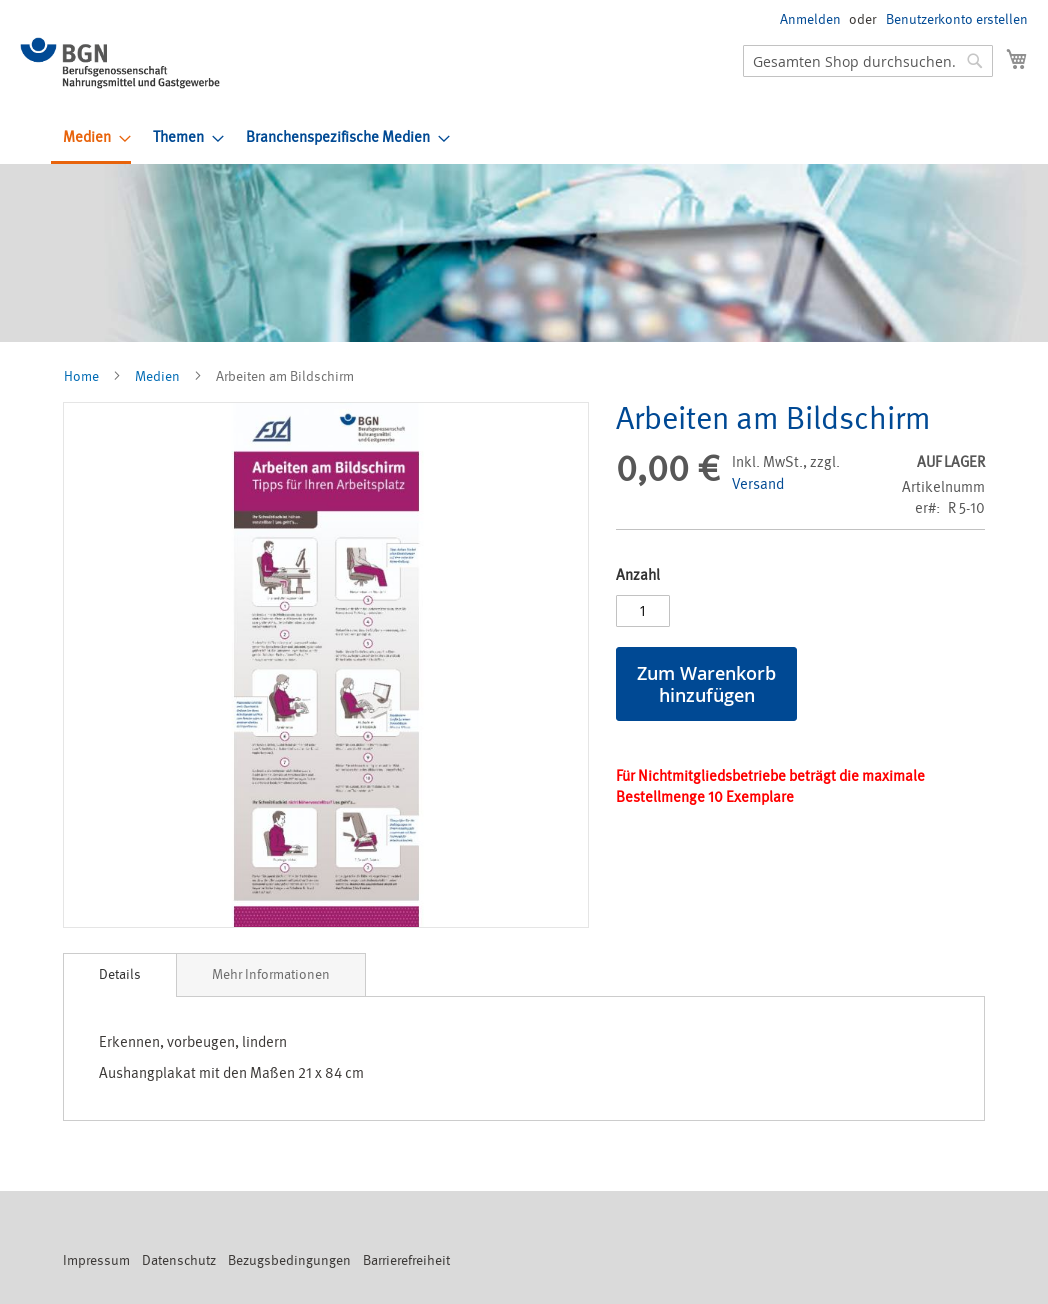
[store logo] (120, 63)
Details (120, 974)
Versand (758, 484)
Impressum (96, 1260)
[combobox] (868, 61)
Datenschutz (179, 1260)
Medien (157, 376)
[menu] (545, 139)
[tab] (120, 975)
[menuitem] (91, 139)
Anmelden (810, 19)
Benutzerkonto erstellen (957, 19)
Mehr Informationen (271, 974)
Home (81, 376)
